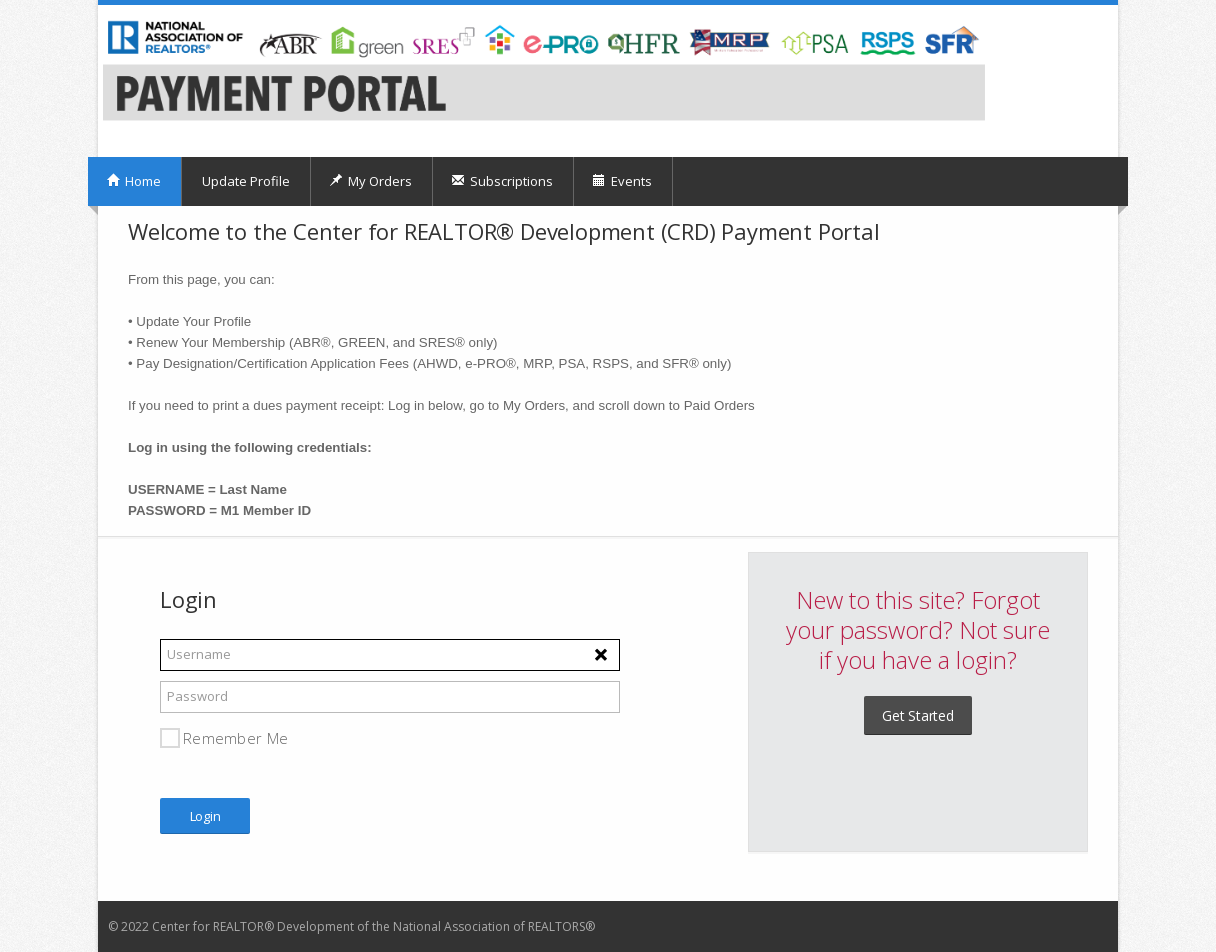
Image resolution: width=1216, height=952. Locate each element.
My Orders (370, 181)
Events (622, 181)
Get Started (918, 715)
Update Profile (246, 181)
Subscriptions (502, 181)
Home (133, 181)
